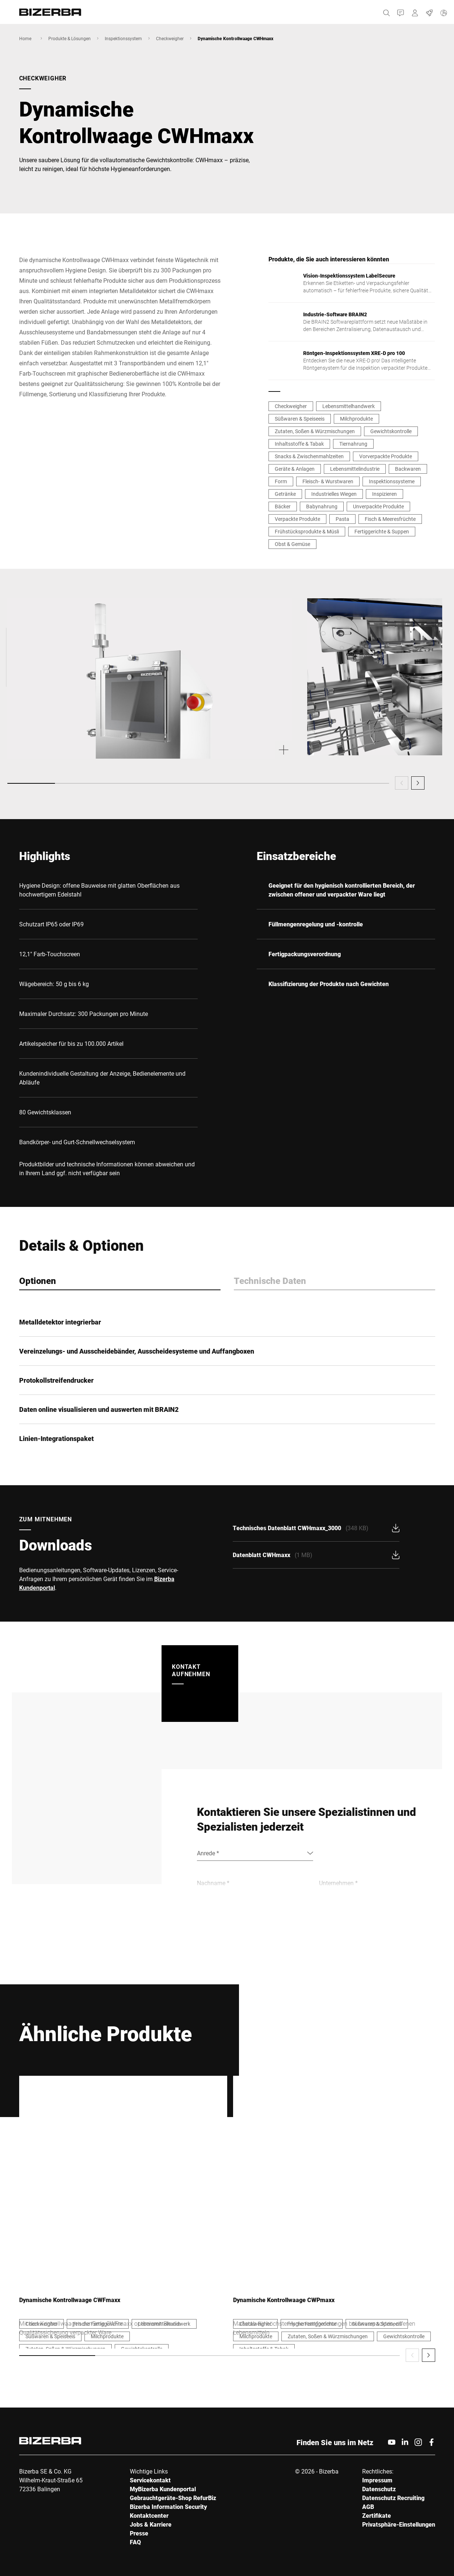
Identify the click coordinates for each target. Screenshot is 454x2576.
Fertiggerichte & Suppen (381, 531)
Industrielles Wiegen (334, 493)
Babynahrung (321, 506)
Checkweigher (170, 38)
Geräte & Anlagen (295, 468)
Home (25, 38)
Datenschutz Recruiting (393, 2498)
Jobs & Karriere (150, 2524)
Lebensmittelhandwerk (348, 406)
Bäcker (283, 506)
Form (281, 481)
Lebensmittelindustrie (355, 468)
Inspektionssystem (123, 38)
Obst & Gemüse (292, 543)
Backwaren (408, 468)
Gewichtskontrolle (391, 431)
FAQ (135, 2542)
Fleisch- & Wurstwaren (327, 481)
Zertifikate (376, 2515)
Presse (139, 2533)
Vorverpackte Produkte (385, 456)
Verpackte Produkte (297, 518)
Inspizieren (384, 493)
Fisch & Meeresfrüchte (390, 518)
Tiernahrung (353, 443)
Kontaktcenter (149, 2515)
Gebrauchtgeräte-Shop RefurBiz (173, 2498)
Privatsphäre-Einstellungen (398, 2524)
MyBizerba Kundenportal (163, 2489)
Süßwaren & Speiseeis (300, 418)
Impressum (377, 2480)
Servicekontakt (150, 2480)
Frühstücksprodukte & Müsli (307, 531)
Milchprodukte (356, 418)
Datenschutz (379, 2489)
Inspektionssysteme (392, 481)
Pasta (342, 518)
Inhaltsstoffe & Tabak (299, 443)
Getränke (285, 493)
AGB (368, 2506)
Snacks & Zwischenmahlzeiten (309, 456)
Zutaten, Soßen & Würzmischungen (315, 431)
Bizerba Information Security (168, 2506)
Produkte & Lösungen (69, 38)
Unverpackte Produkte (378, 506)
